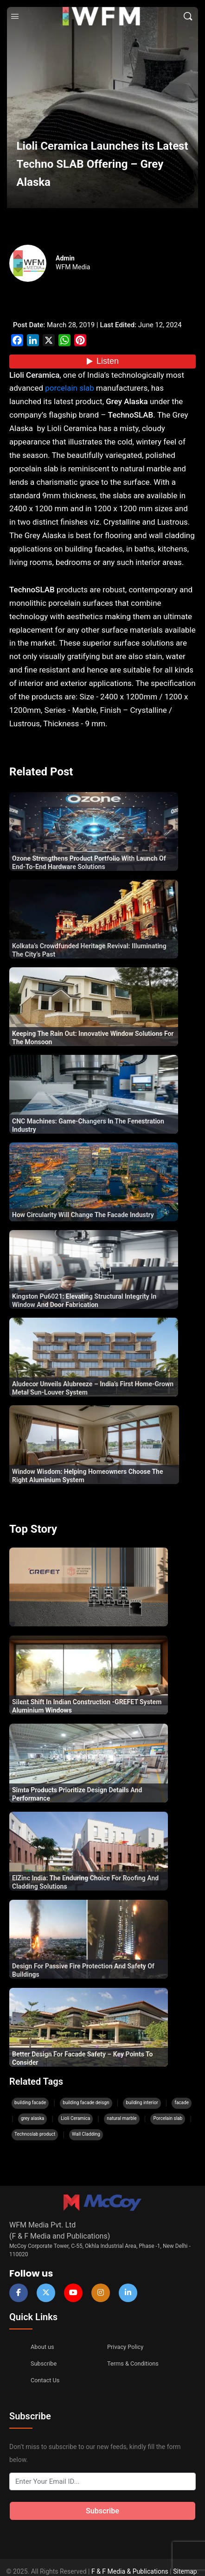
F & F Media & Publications (129, 2563)
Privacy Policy (123, 2347)
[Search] (187, 16)
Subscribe (42, 2361)
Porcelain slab (167, 2118)
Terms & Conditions (129, 2361)
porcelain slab (68, 388)
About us (41, 2347)
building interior (142, 2102)
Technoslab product (34, 2134)
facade (181, 2102)
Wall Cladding (86, 2134)
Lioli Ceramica (75, 2118)
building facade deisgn (86, 2102)
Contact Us (43, 2376)
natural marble (121, 2118)
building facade (30, 2102)
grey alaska (32, 2118)
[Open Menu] (14, 16)
